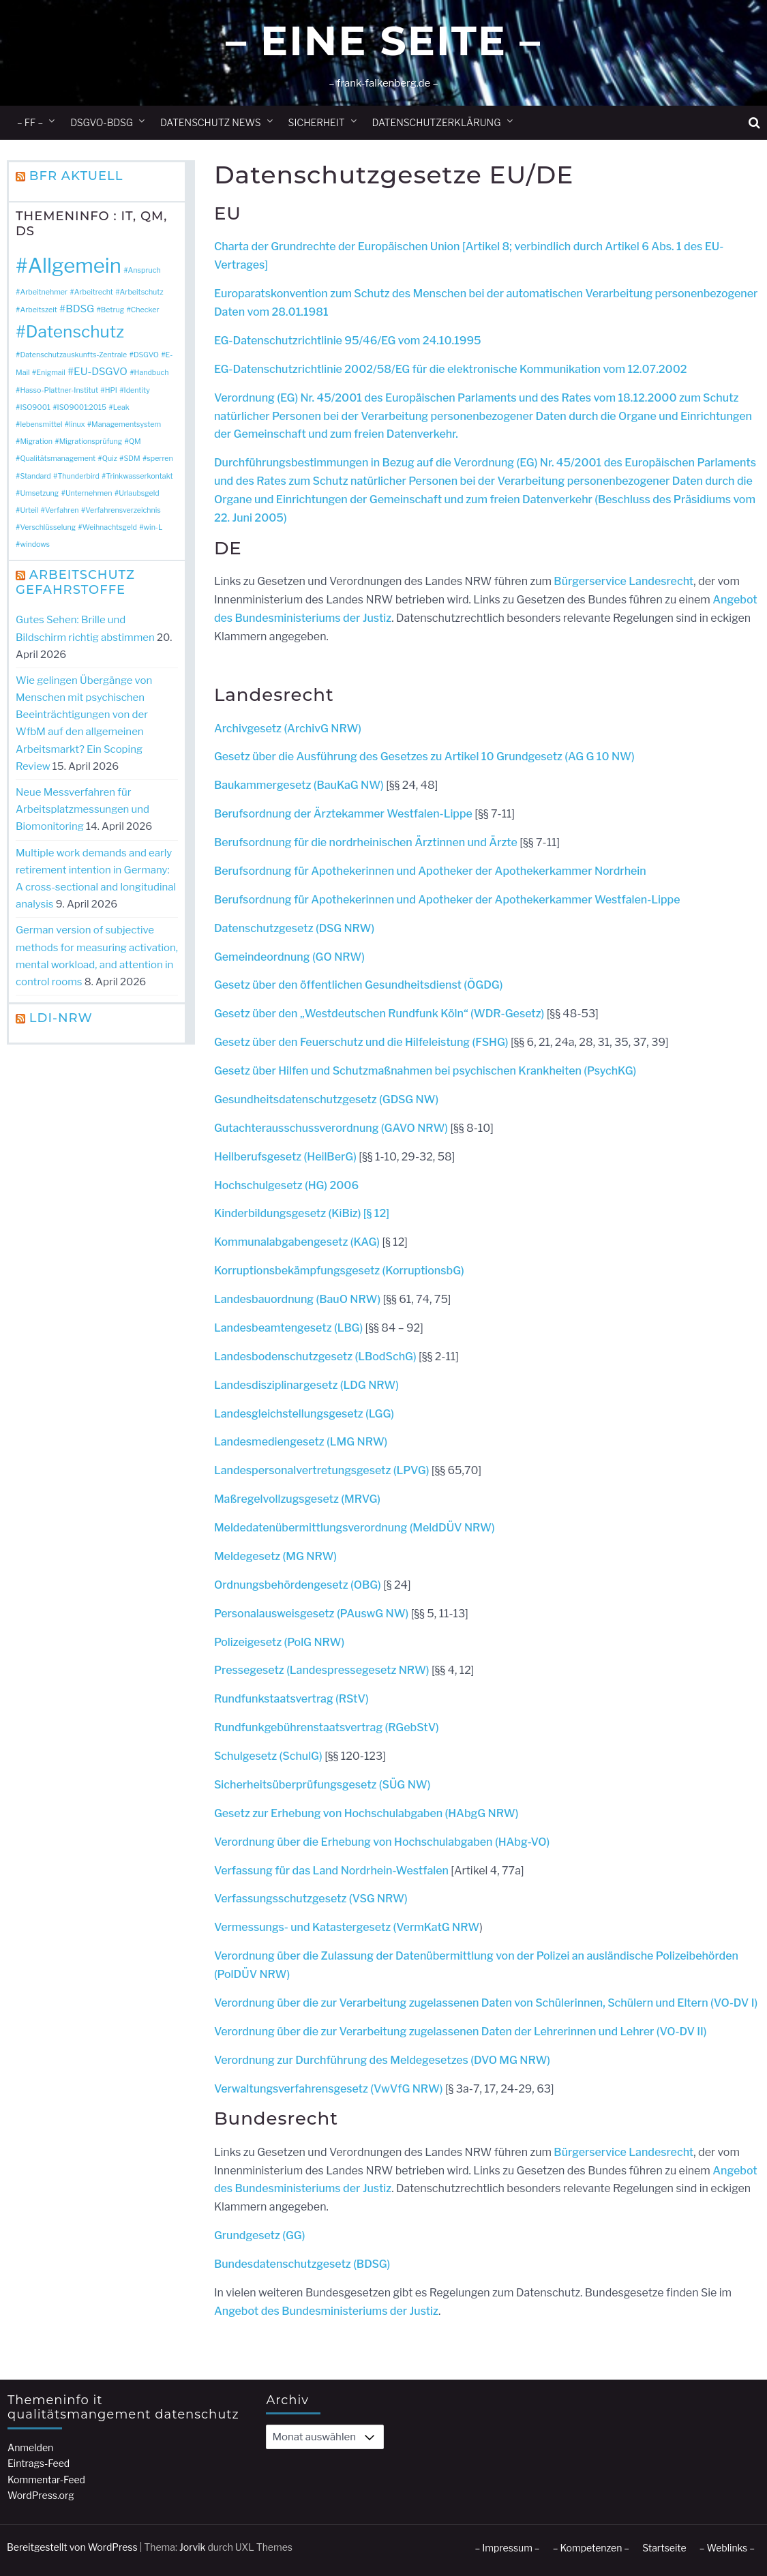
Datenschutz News (210, 122)
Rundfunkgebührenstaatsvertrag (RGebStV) (326, 1727)
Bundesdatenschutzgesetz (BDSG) (302, 2264)
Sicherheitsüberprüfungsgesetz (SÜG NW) (322, 1784)
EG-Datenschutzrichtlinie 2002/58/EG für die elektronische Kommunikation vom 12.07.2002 (450, 369)
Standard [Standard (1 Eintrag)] (35, 476)
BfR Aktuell (76, 175)
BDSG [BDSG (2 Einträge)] (79, 308)
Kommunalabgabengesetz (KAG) (298, 1241)
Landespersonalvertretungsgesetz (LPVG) (322, 1470)
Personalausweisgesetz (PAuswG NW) (311, 1613)
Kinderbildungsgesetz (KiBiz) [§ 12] (301, 1213)
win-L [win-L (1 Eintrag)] (153, 527)
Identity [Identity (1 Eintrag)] (137, 390)
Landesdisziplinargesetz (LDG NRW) (306, 1385)
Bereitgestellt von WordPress (72, 2547)
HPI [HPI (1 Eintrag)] (111, 390)
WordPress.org (40, 2495)
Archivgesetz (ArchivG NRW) (287, 728)
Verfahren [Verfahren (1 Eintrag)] (62, 510)
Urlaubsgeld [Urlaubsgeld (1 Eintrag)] (139, 493)
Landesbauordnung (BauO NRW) (297, 1299)
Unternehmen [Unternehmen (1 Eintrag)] (88, 493)
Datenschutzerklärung (436, 122)
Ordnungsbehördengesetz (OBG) (298, 1584)
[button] (754, 123)
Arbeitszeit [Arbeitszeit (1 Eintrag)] (38, 309)
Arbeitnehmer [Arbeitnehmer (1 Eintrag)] (43, 292)
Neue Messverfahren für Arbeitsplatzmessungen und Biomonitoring (82, 809)
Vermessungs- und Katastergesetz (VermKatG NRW (346, 1927)
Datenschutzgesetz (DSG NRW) (294, 928)
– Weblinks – (727, 2547)
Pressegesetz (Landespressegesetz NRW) (323, 1670)
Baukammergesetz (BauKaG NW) (299, 785)
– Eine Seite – (383, 40)
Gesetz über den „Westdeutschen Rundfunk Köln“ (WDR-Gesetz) (379, 1013)
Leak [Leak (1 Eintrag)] (121, 407)
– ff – (30, 122)
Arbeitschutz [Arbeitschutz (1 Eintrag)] (142, 292)
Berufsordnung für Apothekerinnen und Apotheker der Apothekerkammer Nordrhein (430, 871)
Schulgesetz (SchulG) (268, 1756)
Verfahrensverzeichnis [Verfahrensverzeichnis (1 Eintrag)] (123, 510)
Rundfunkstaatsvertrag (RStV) (291, 1698)
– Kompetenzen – (591, 2547)
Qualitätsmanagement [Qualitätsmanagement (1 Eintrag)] (57, 458)
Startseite (664, 2547)
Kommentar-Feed (46, 2479)
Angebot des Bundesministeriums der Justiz (326, 2311)
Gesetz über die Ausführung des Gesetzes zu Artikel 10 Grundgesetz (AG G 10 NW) (424, 756)
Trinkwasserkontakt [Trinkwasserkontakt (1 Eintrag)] (139, 476)
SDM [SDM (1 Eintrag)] (131, 458)
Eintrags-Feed (38, 2463)
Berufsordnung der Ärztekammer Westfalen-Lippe (343, 813)
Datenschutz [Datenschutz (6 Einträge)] (75, 331)
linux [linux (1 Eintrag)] (77, 424)
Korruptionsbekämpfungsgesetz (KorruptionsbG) (339, 1270)
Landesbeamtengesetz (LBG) (288, 1327)
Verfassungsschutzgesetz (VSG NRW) (311, 1898)
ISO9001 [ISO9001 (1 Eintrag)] (35, 407)
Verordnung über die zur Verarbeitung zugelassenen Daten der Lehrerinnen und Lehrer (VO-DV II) (460, 2031)
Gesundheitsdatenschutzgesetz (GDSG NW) (326, 1099)
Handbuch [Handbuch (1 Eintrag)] (151, 372)
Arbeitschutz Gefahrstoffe (75, 582)
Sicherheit (316, 122)
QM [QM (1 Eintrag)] (135, 441)
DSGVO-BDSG (101, 122)
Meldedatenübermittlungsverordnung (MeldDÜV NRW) (354, 1527)
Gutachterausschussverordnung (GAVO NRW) (331, 1128)
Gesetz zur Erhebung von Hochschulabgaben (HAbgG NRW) (366, 1813)
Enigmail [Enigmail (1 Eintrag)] (50, 372)
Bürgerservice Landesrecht (623, 581)
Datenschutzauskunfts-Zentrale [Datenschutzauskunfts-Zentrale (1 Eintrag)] (73, 354)
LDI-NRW (61, 1017)
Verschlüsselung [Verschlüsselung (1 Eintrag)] (48, 527)
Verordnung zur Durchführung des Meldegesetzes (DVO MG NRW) (382, 2060)
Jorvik (192, 2547)
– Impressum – (507, 2547)
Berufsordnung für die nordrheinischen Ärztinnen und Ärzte (365, 842)
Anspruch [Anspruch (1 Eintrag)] (144, 270)
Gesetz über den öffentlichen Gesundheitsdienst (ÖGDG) (358, 984)
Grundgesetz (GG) (259, 2235)
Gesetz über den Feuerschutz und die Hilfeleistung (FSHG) (361, 1042)
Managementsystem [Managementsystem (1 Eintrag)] (126, 424)
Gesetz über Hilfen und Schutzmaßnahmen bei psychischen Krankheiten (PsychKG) (425, 1070)
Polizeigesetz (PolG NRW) (279, 1642)
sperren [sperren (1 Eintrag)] (159, 458)
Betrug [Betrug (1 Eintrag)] (112, 309)
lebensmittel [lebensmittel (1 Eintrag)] (41, 424)
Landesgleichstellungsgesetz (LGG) (304, 1413)
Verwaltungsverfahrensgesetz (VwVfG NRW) (328, 2088)
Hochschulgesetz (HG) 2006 (286, 1185)
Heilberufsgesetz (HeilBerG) (285, 1156)
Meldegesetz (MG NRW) (275, 1556)
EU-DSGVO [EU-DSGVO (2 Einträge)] (100, 371)
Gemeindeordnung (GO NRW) (289, 956)
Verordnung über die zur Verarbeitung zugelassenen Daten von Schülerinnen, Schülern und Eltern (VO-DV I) (485, 2002)
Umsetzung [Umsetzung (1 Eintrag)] (39, 493)
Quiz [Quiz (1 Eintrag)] (109, 458)
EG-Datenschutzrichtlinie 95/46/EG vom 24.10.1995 (347, 340)
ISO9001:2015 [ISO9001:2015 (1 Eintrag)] (81, 407)
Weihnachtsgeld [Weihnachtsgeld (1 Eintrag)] (109, 527)
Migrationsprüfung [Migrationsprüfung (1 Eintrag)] (91, 441)
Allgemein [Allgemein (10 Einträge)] (74, 266)
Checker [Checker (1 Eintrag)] (145, 309)
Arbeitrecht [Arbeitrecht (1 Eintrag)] (93, 292)
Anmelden (30, 2447)
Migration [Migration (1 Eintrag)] (36, 441)
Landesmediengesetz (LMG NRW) (300, 1441)
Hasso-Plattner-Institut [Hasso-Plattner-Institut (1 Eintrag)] (59, 390)
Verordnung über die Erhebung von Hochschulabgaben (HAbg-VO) (382, 1842)
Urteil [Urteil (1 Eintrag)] (29, 510)
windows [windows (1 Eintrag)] (35, 544)
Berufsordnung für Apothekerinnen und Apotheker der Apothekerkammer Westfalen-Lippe (447, 899)
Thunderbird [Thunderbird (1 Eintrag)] (78, 476)
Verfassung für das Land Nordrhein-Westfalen (331, 1870)
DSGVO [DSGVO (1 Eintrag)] (146, 354)
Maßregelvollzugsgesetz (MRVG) (297, 1499)
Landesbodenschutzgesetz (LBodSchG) (315, 1356)
